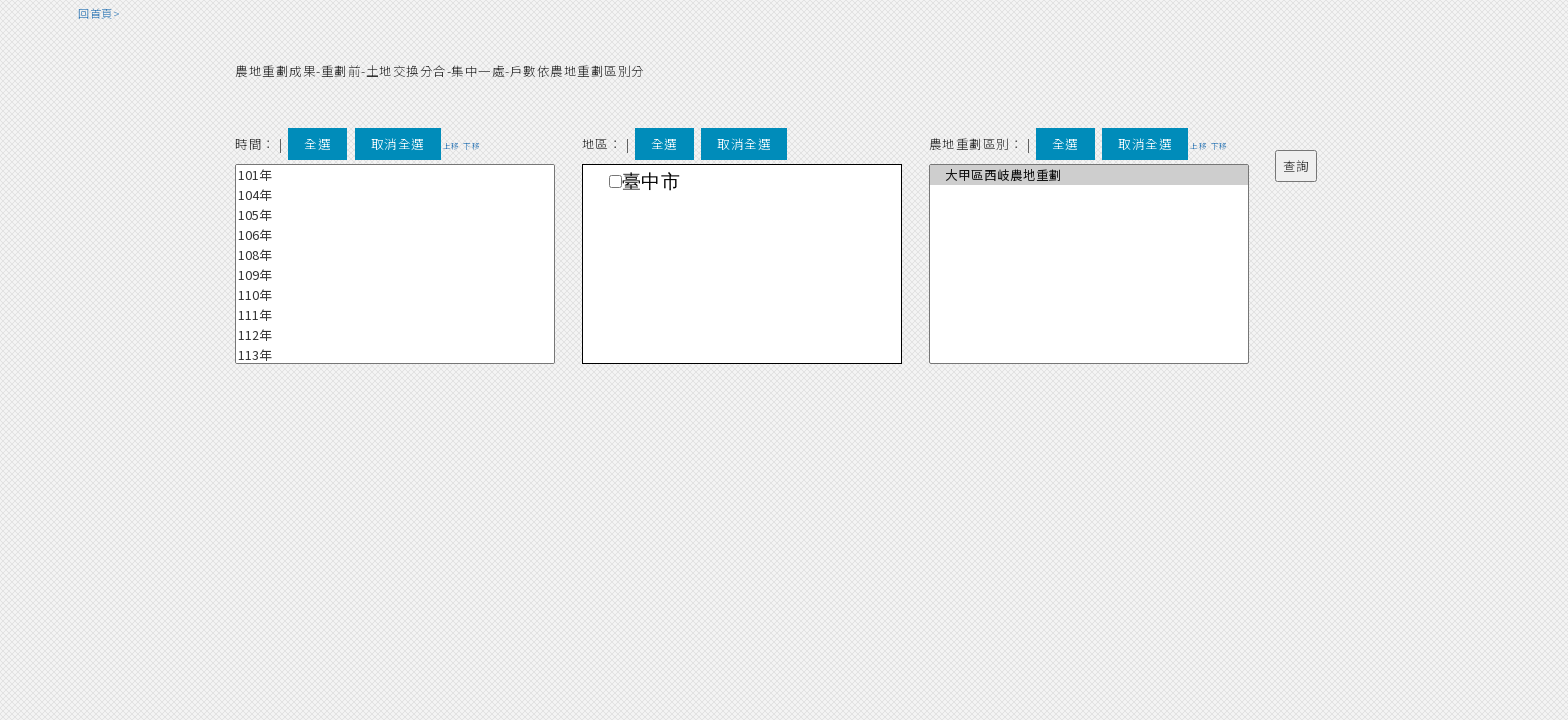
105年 (395, 215)
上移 (451, 145)
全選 (317, 143)
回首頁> (99, 13)
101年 (395, 175)
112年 (395, 335)
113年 (395, 355)
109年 (395, 275)
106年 (395, 235)
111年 (395, 315)
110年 (395, 295)
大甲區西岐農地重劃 (1089, 175)
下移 (471, 145)
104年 (395, 195)
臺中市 (651, 181)
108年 (395, 255)
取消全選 (398, 143)
